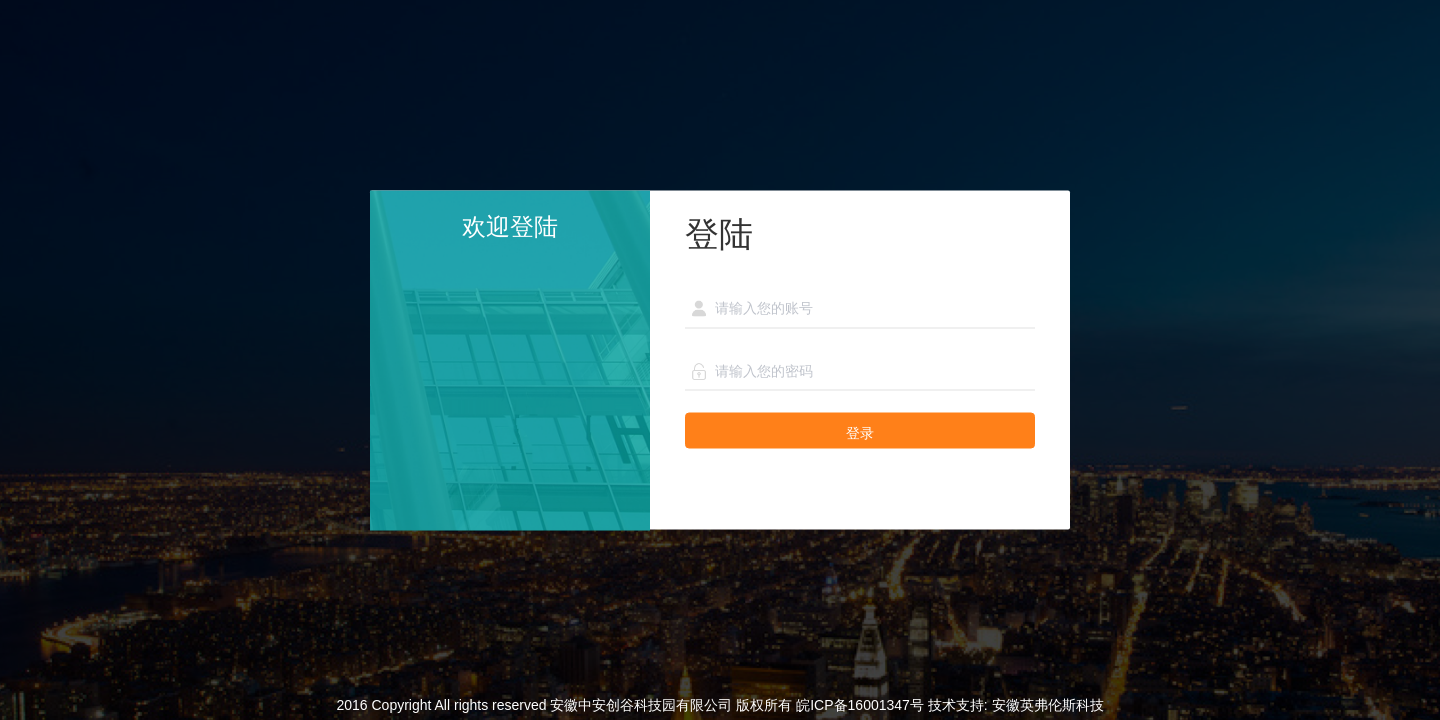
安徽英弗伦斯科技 (1048, 705)
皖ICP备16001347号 (860, 705)
